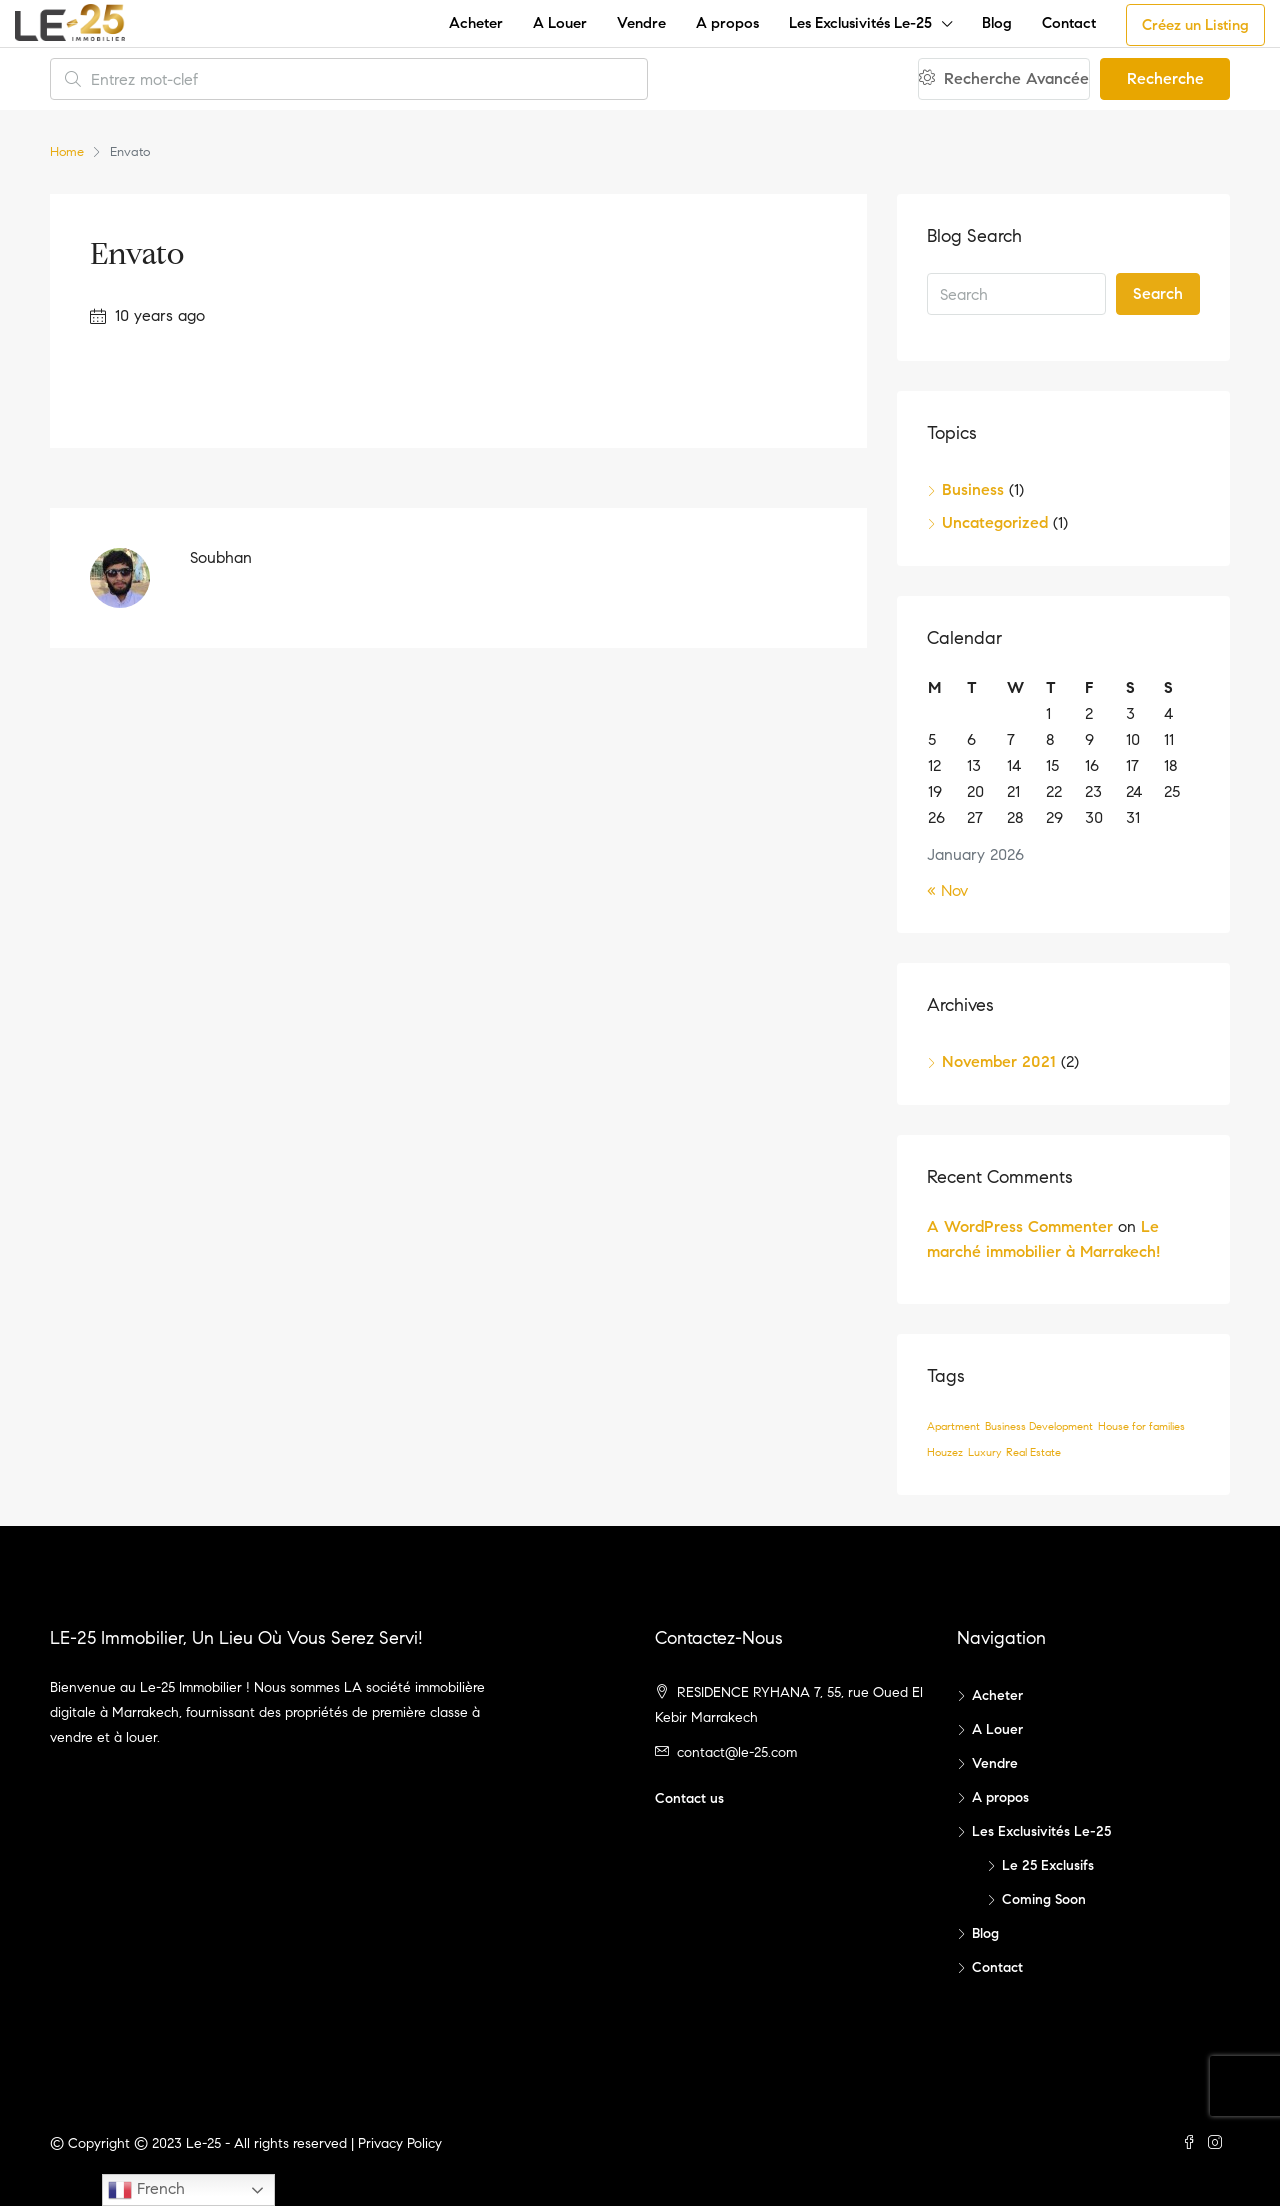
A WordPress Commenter (1020, 1226)
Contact (1069, 23)
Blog (997, 23)
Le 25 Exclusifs (1048, 1865)
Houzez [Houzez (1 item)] (945, 1452)
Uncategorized (995, 522)
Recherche (1165, 78)
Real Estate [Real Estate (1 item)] (1033, 1452)
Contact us (689, 1798)
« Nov (947, 890)
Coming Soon (1044, 1899)
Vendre (641, 23)
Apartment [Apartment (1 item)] (953, 1426)
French (146, 2190)
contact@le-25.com (737, 1752)
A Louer (560, 23)
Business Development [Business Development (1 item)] (1039, 1426)
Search (1158, 293)
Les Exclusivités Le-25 (860, 23)
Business (973, 489)
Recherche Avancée (1004, 78)
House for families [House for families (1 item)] (1141, 1426)
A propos (727, 23)
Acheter (476, 23)
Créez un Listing (1195, 25)
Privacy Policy (400, 2143)
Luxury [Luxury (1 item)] (984, 1452)
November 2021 (999, 1061)
